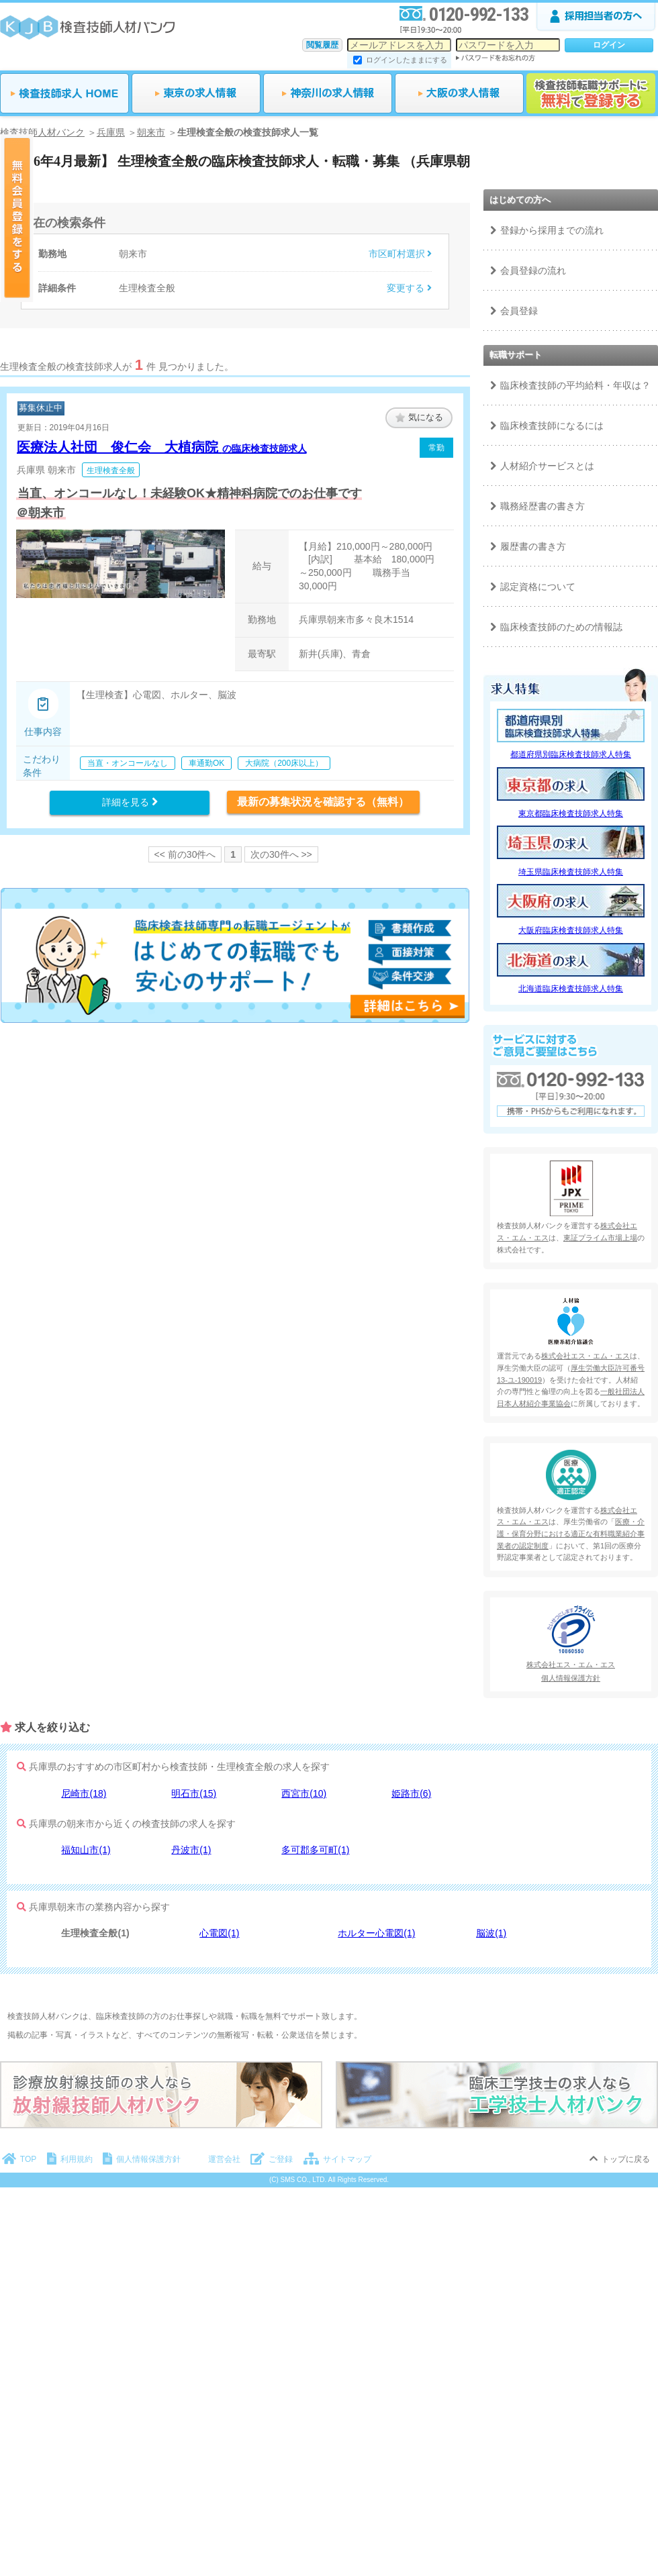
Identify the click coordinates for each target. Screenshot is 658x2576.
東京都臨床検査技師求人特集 (570, 813)
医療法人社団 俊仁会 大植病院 (162, 447)
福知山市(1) (85, 1849)
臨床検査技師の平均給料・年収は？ (575, 385)
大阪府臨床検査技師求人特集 (570, 930)
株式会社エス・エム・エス (585, 1356)
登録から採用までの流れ (552, 230)
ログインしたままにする (406, 60)
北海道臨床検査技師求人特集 (570, 988)
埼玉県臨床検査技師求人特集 (570, 872)
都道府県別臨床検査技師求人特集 (570, 754)
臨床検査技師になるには (552, 425)
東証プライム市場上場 (600, 1238)
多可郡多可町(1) (315, 1849)
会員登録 (519, 310)
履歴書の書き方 (533, 546)
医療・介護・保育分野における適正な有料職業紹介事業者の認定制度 (571, 1533)
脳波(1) (491, 1933)
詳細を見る (130, 802)
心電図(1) (219, 1933)
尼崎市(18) (83, 1793)
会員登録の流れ (533, 270)
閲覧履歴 (322, 45)
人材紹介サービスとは (547, 465)
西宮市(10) (303, 1793)
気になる (419, 417)
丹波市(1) (191, 1849)
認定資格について (537, 586)
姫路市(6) (411, 1793)
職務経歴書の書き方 (542, 506)
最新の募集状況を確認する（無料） (323, 801)
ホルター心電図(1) (376, 1933)
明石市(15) (193, 1793)
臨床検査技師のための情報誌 (561, 627)
